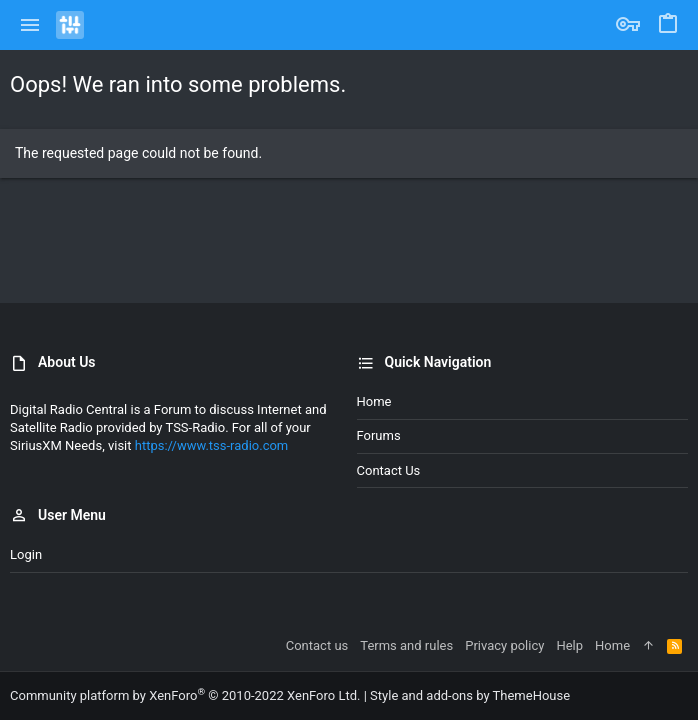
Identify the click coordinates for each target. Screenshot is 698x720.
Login (26, 554)
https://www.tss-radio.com (212, 445)
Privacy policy (504, 645)
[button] (30, 25)
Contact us (389, 470)
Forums (379, 435)
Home (374, 401)
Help (569, 645)
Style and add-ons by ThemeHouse (470, 695)
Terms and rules (406, 645)
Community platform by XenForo (185, 695)
